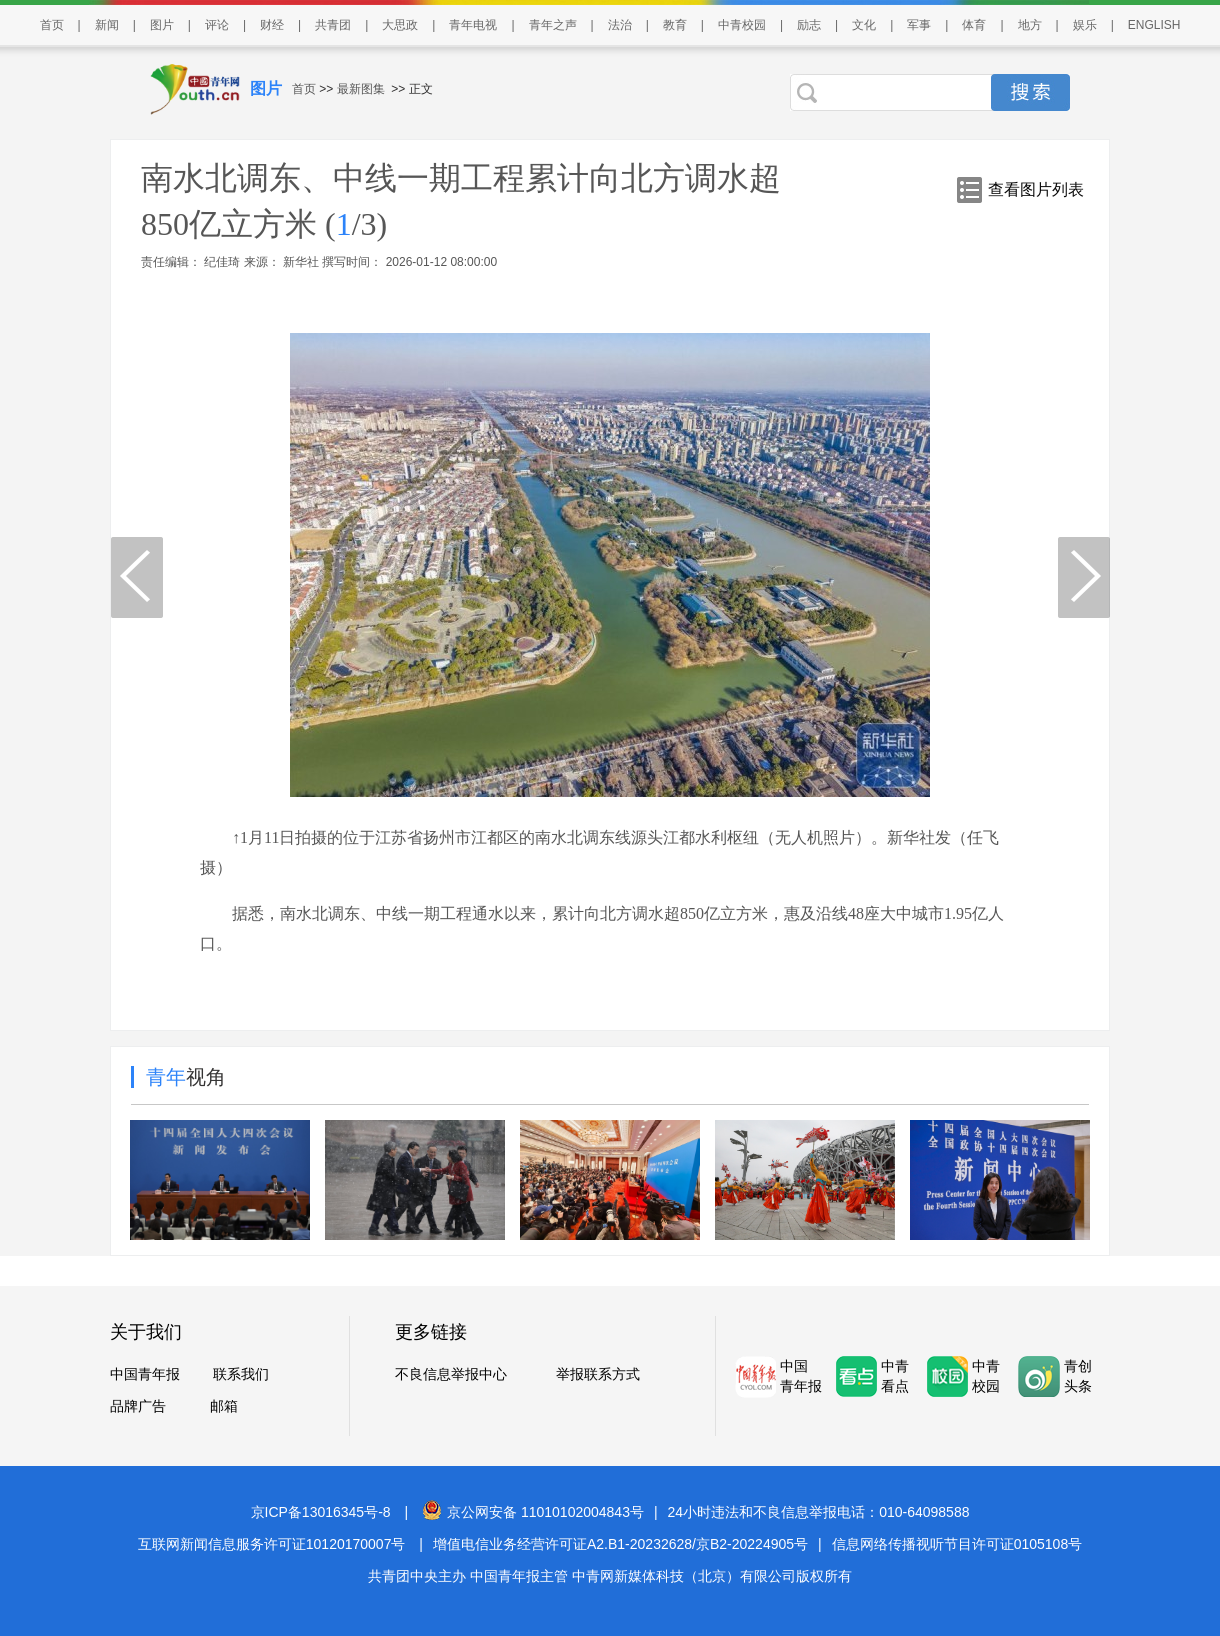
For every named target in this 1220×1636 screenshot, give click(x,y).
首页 (52, 25)
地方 (1030, 25)
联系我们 (241, 1374)
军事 (919, 25)
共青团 (333, 25)
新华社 (301, 262)
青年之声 (553, 25)
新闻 (107, 25)
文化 (864, 25)
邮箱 (224, 1406)
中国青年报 (145, 1374)
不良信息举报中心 (451, 1374)
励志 (809, 25)
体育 (974, 25)
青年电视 (473, 25)
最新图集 (361, 89)
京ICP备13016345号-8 (321, 1512)
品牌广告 (138, 1406)
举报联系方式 (598, 1374)
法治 (620, 25)
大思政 (400, 25)
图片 (162, 25)
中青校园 (742, 25)
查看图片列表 (1036, 189)
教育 (675, 25)
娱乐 (1085, 25)
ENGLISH (1154, 25)
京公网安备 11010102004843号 (533, 1512)
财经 (272, 25)
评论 (217, 25)
